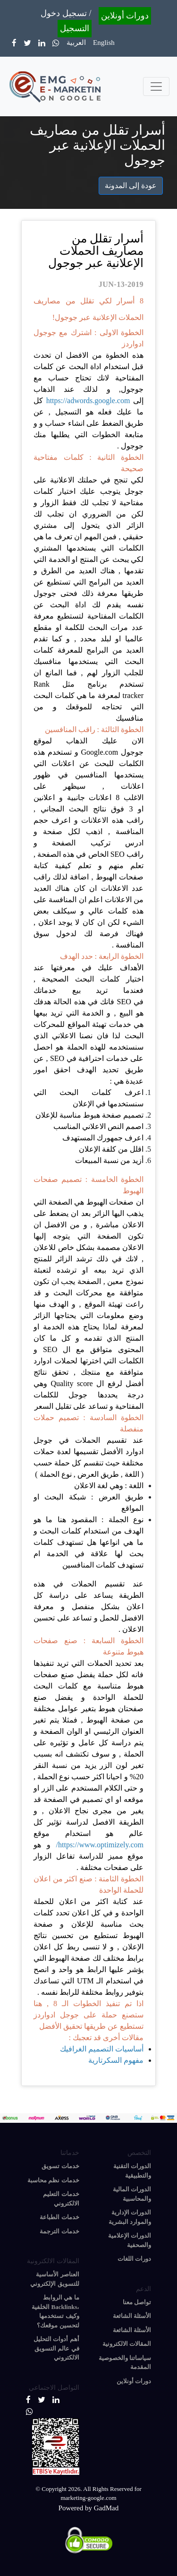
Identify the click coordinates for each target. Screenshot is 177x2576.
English (104, 42)
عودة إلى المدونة (131, 185)
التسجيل (74, 28)
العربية (76, 42)
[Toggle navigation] (156, 86)
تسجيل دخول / (66, 13)
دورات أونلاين (125, 15)
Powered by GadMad (88, 2508)
